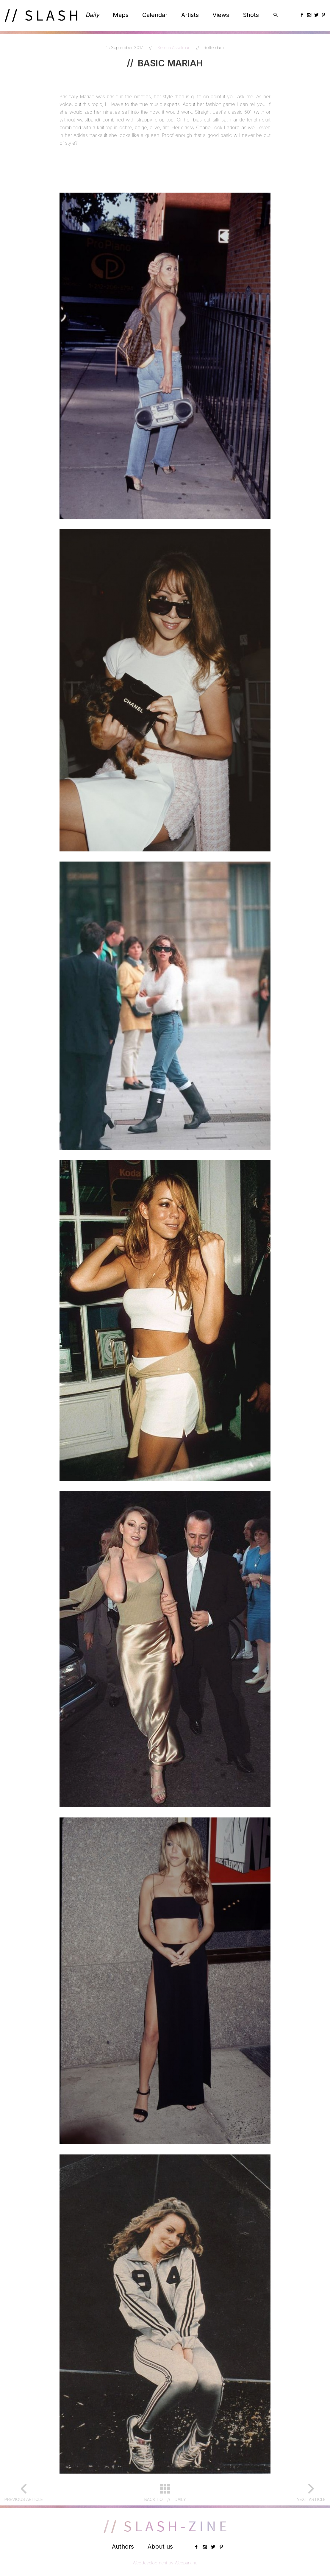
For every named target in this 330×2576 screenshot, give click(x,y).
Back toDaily (165, 2499)
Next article (311, 2499)
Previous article (23, 2499)
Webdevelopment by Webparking (165, 2562)
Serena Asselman (174, 47)
